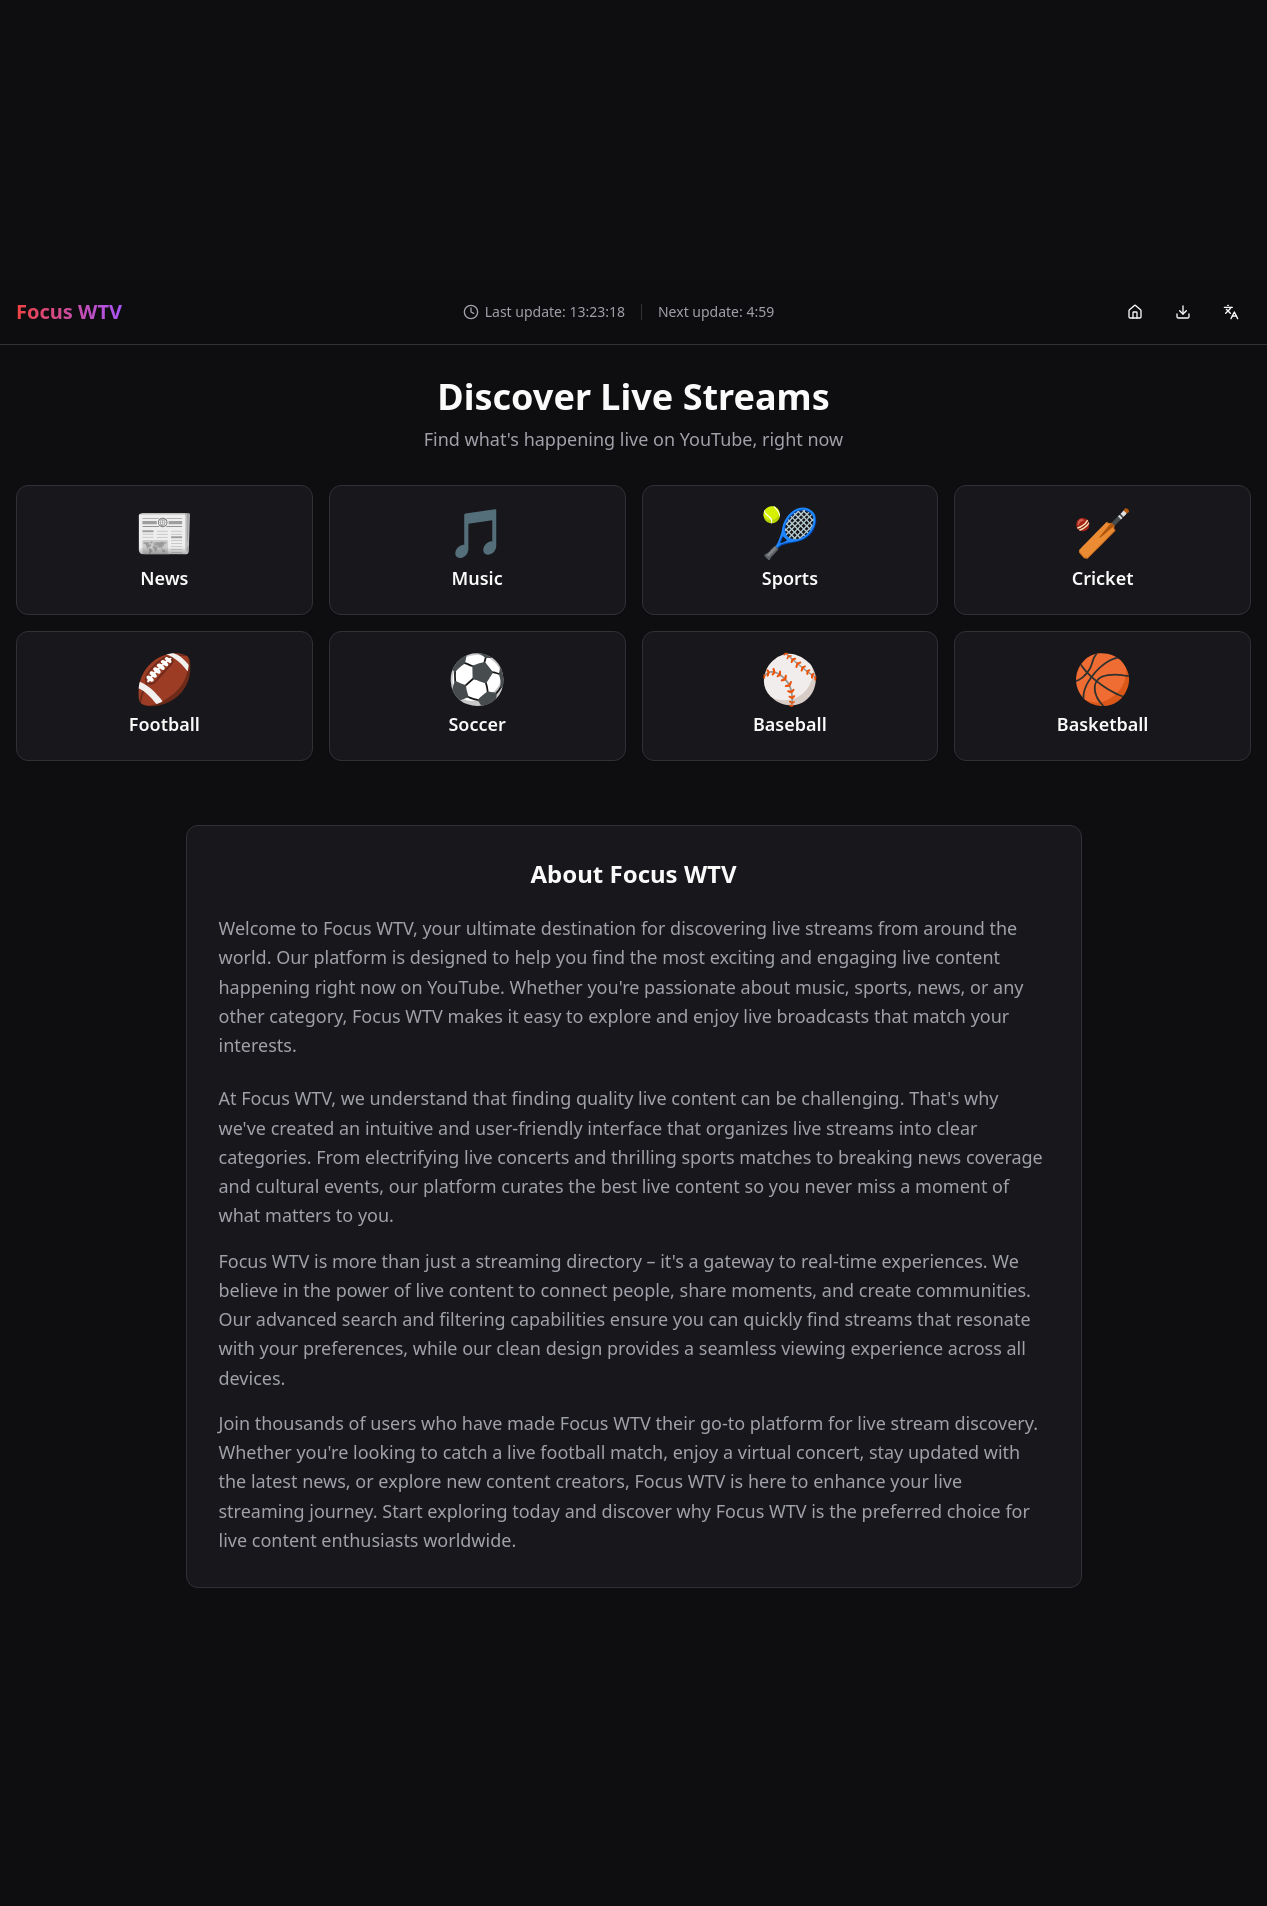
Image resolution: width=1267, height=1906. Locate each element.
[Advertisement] (634, 140)
